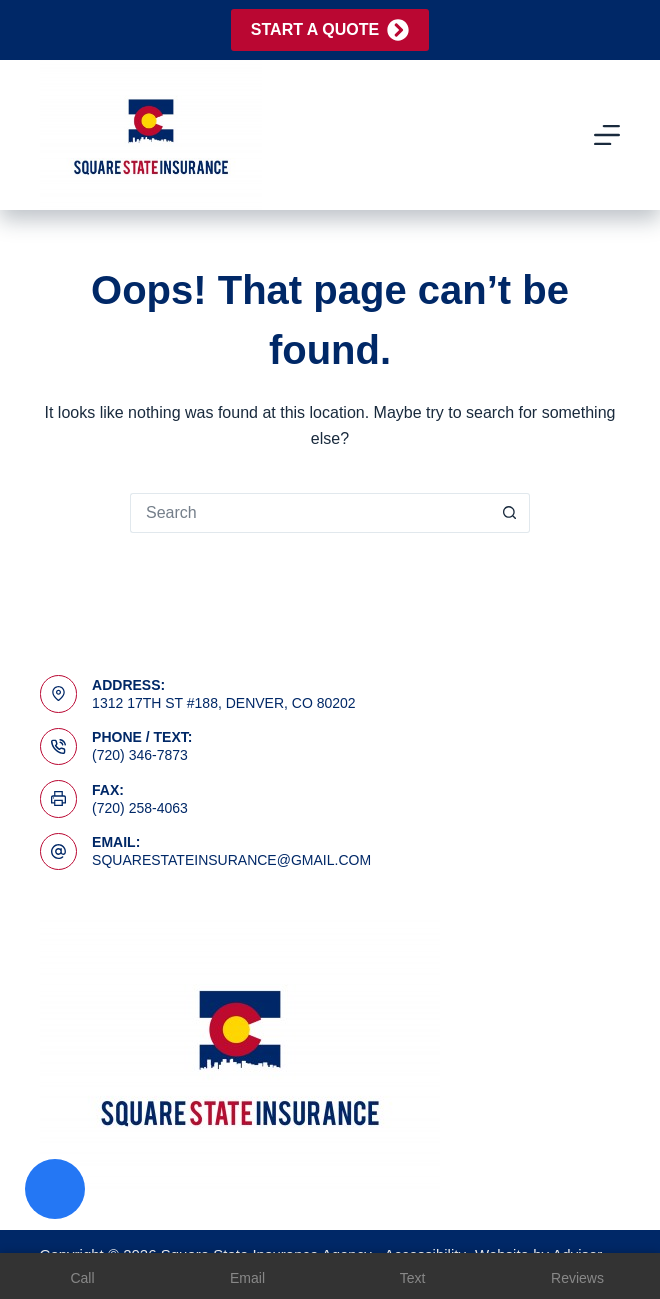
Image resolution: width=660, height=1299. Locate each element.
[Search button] (510, 513)
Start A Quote (330, 30)
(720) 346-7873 (140, 755)
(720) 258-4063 (140, 808)
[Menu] (607, 135)
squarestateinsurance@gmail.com (231, 860)
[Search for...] (310, 513)
